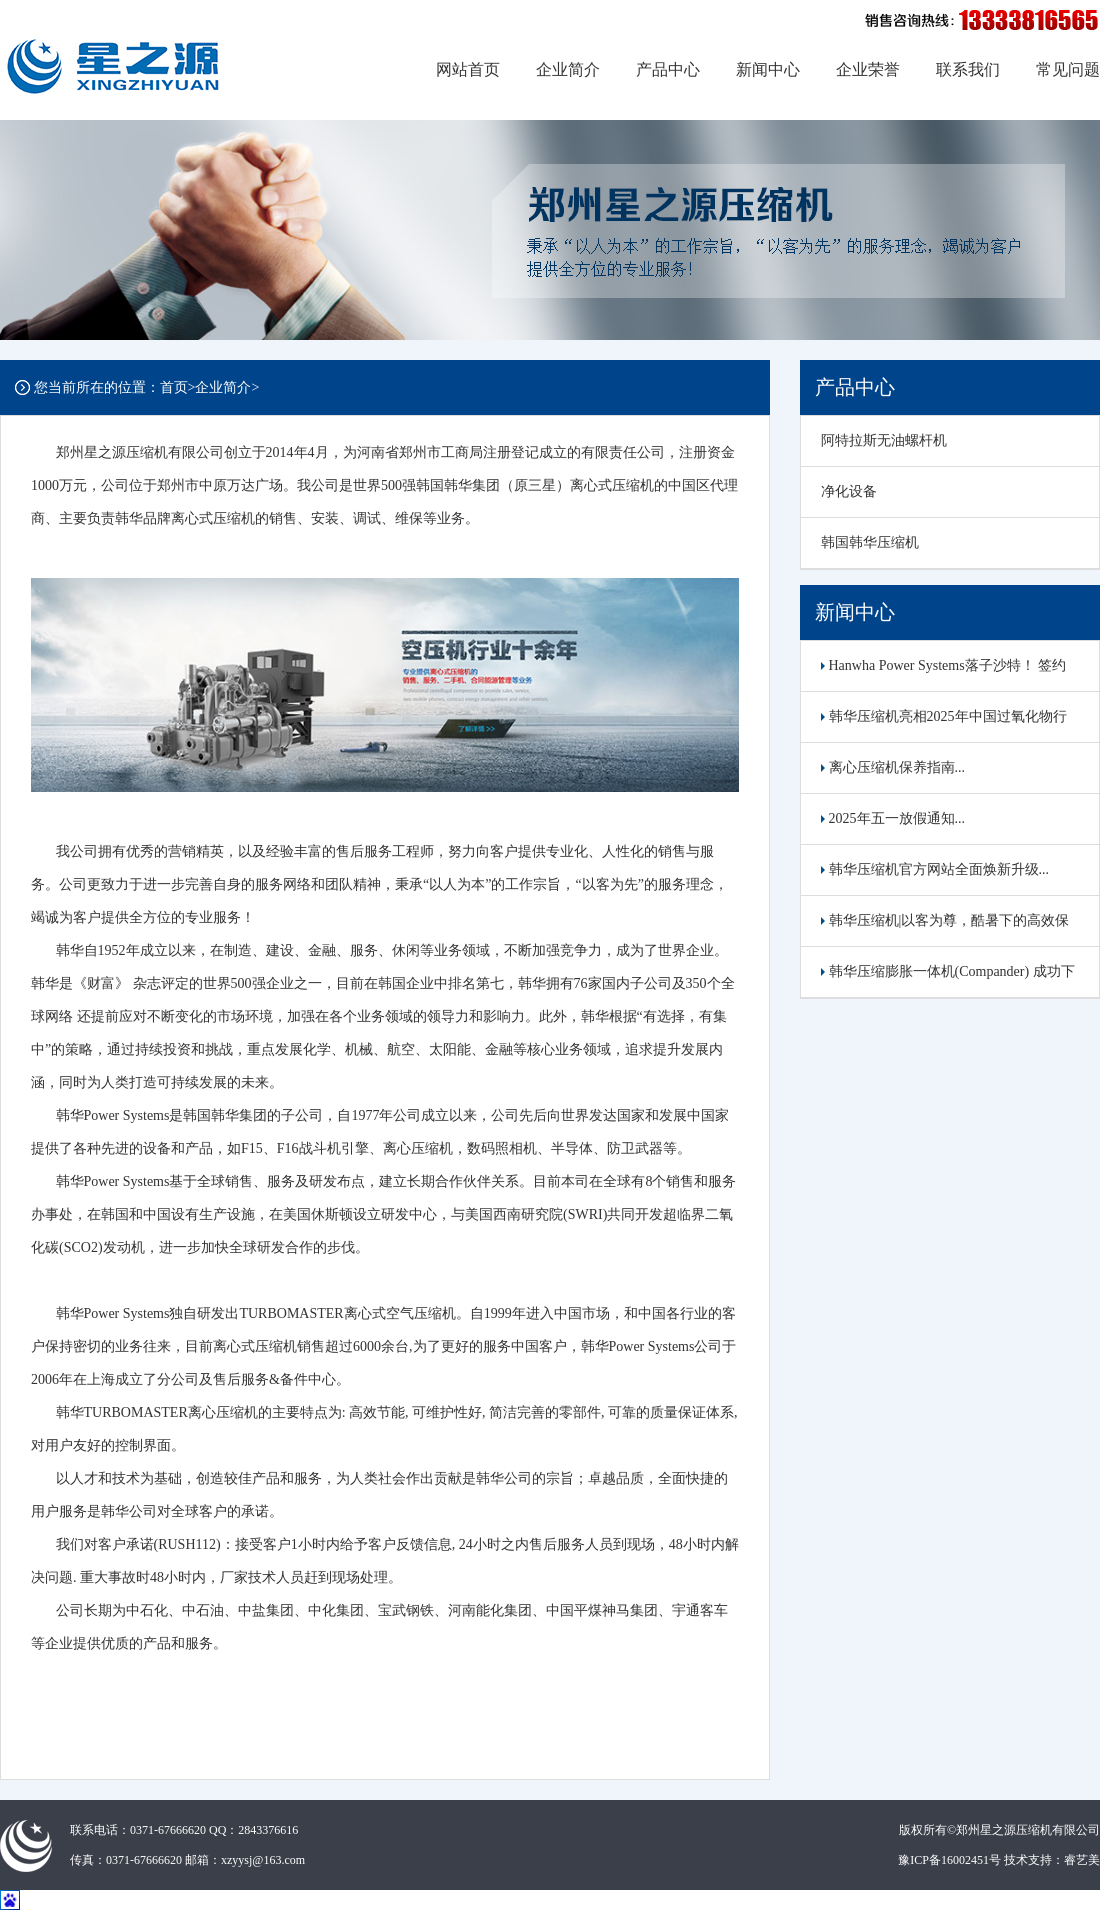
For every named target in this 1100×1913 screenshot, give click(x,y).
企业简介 (568, 69)
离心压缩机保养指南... (893, 767)
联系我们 (968, 69)
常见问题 (1068, 69)
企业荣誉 (868, 69)
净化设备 (849, 491)
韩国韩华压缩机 (870, 542)
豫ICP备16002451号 (949, 1860)
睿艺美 (1082, 1860)
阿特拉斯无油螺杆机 (884, 440)
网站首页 (468, 69)
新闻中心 (768, 69)
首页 (174, 387)
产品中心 (668, 69)
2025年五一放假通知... (893, 818)
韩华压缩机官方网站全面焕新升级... (935, 869)
